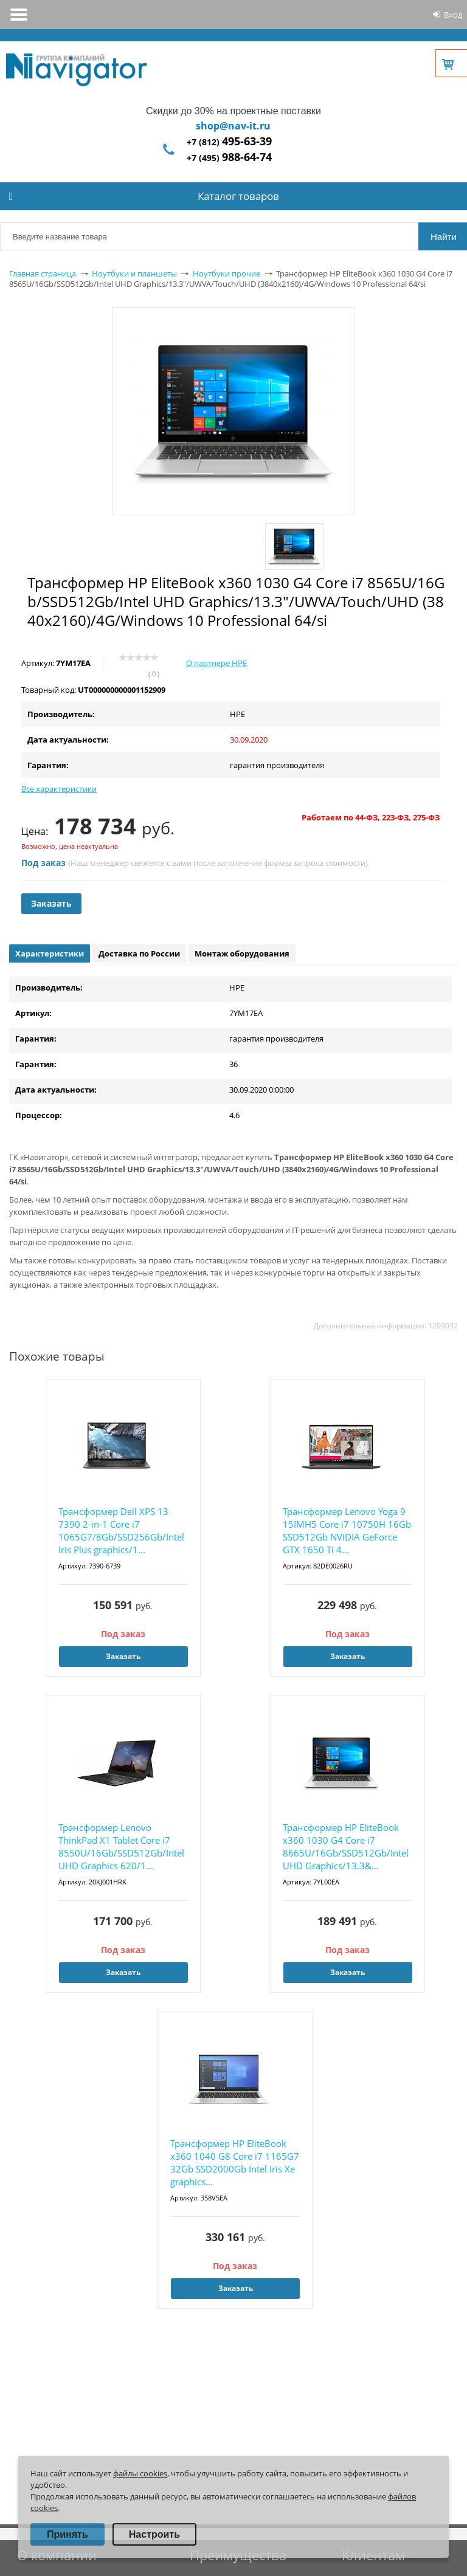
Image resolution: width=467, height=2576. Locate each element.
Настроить (154, 2534)
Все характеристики (59, 788)
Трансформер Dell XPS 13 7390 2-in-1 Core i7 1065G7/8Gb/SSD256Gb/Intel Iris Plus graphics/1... (121, 1530)
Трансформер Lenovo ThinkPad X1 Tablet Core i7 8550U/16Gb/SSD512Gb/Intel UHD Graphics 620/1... (121, 1846)
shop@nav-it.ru (233, 125)
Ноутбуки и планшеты (134, 273)
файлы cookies (140, 2473)
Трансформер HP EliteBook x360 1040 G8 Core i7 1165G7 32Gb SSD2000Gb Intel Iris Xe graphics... (234, 2162)
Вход (453, 14)
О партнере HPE (216, 663)
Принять (67, 2534)
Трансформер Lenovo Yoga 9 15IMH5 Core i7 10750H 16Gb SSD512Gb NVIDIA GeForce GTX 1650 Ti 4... (347, 1530)
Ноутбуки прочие (226, 273)
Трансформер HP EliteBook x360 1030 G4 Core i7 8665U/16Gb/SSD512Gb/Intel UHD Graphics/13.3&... (346, 1846)
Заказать (51, 903)
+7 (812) (229, 142)
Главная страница (42, 273)
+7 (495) (229, 157)
